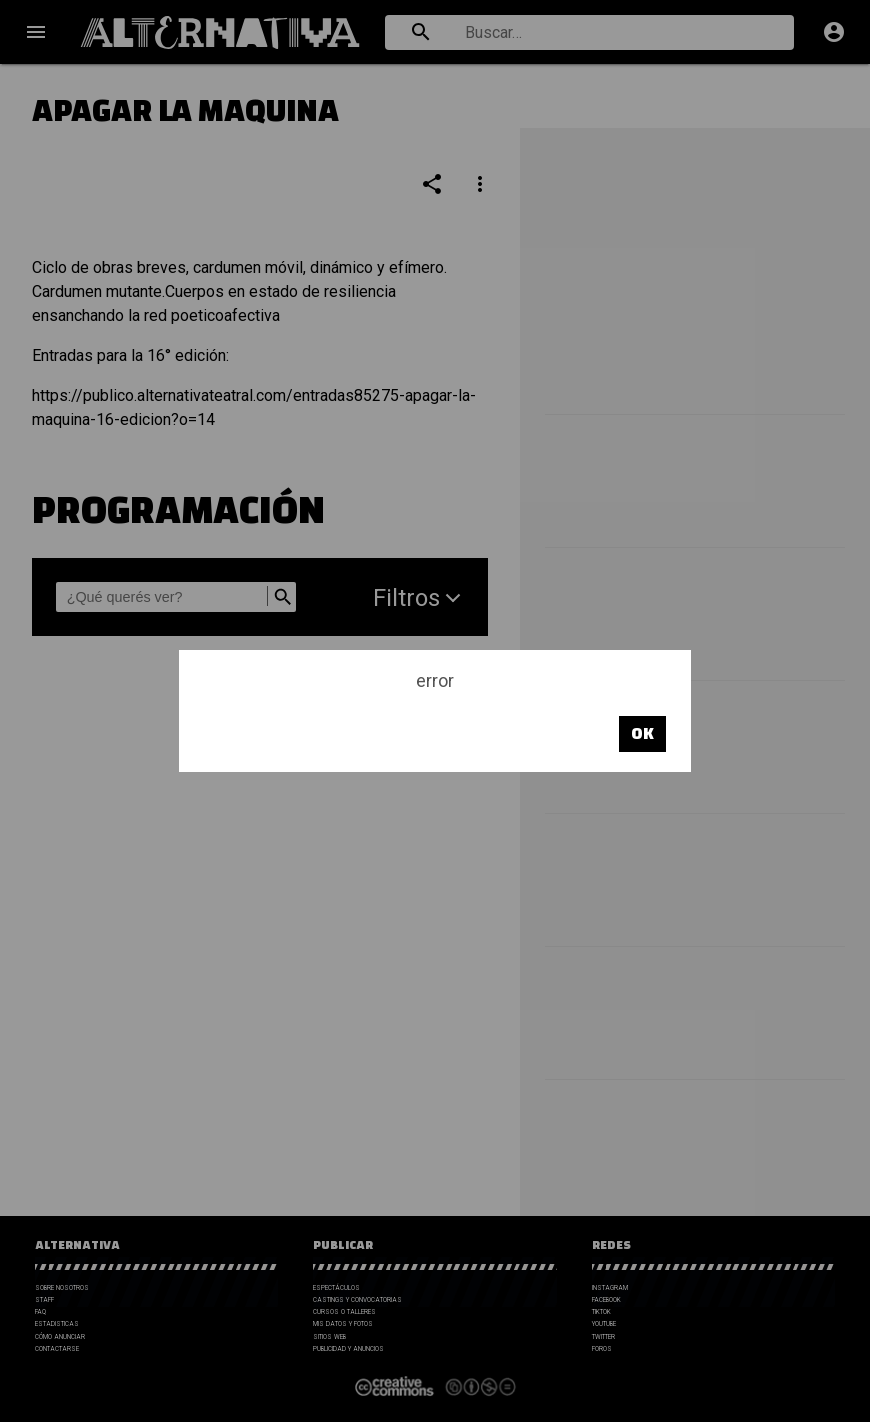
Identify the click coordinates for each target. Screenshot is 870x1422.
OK (642, 733)
